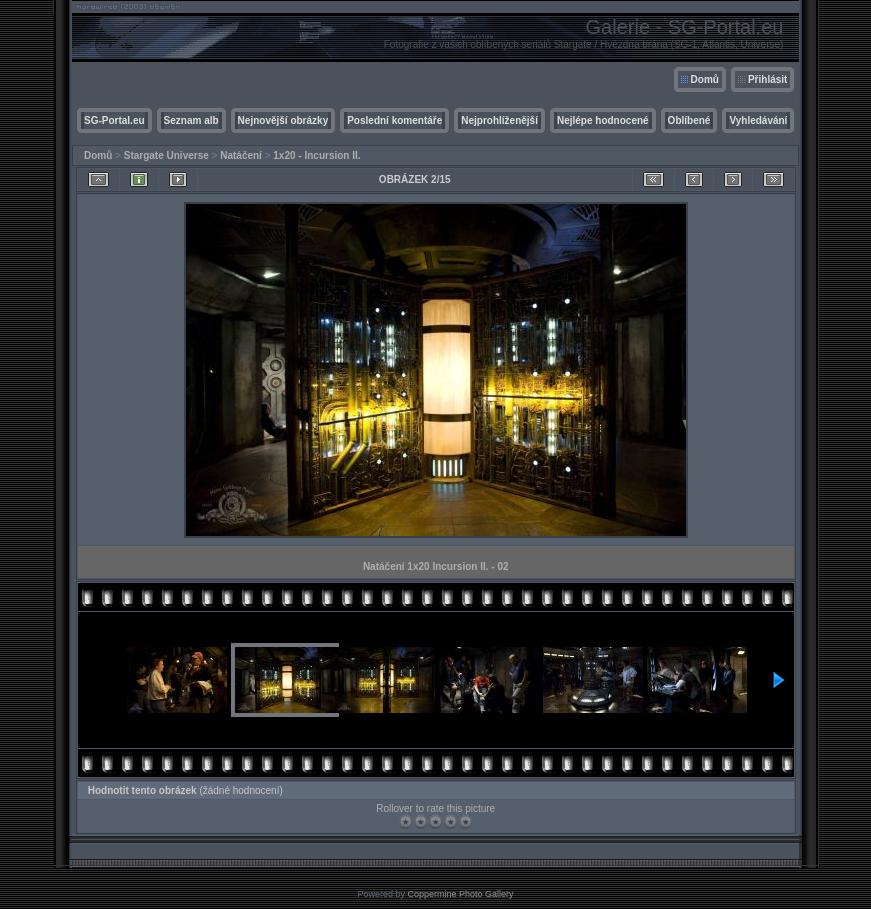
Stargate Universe (166, 155)
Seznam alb (191, 120)
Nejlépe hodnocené (603, 120)
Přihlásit (767, 79)
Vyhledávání (758, 120)
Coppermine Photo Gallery (460, 894)
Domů (705, 79)
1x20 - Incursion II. (316, 155)
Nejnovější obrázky (283, 120)
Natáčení (241, 155)
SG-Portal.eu (114, 120)
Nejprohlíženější (499, 120)
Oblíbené (689, 120)
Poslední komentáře (394, 120)
